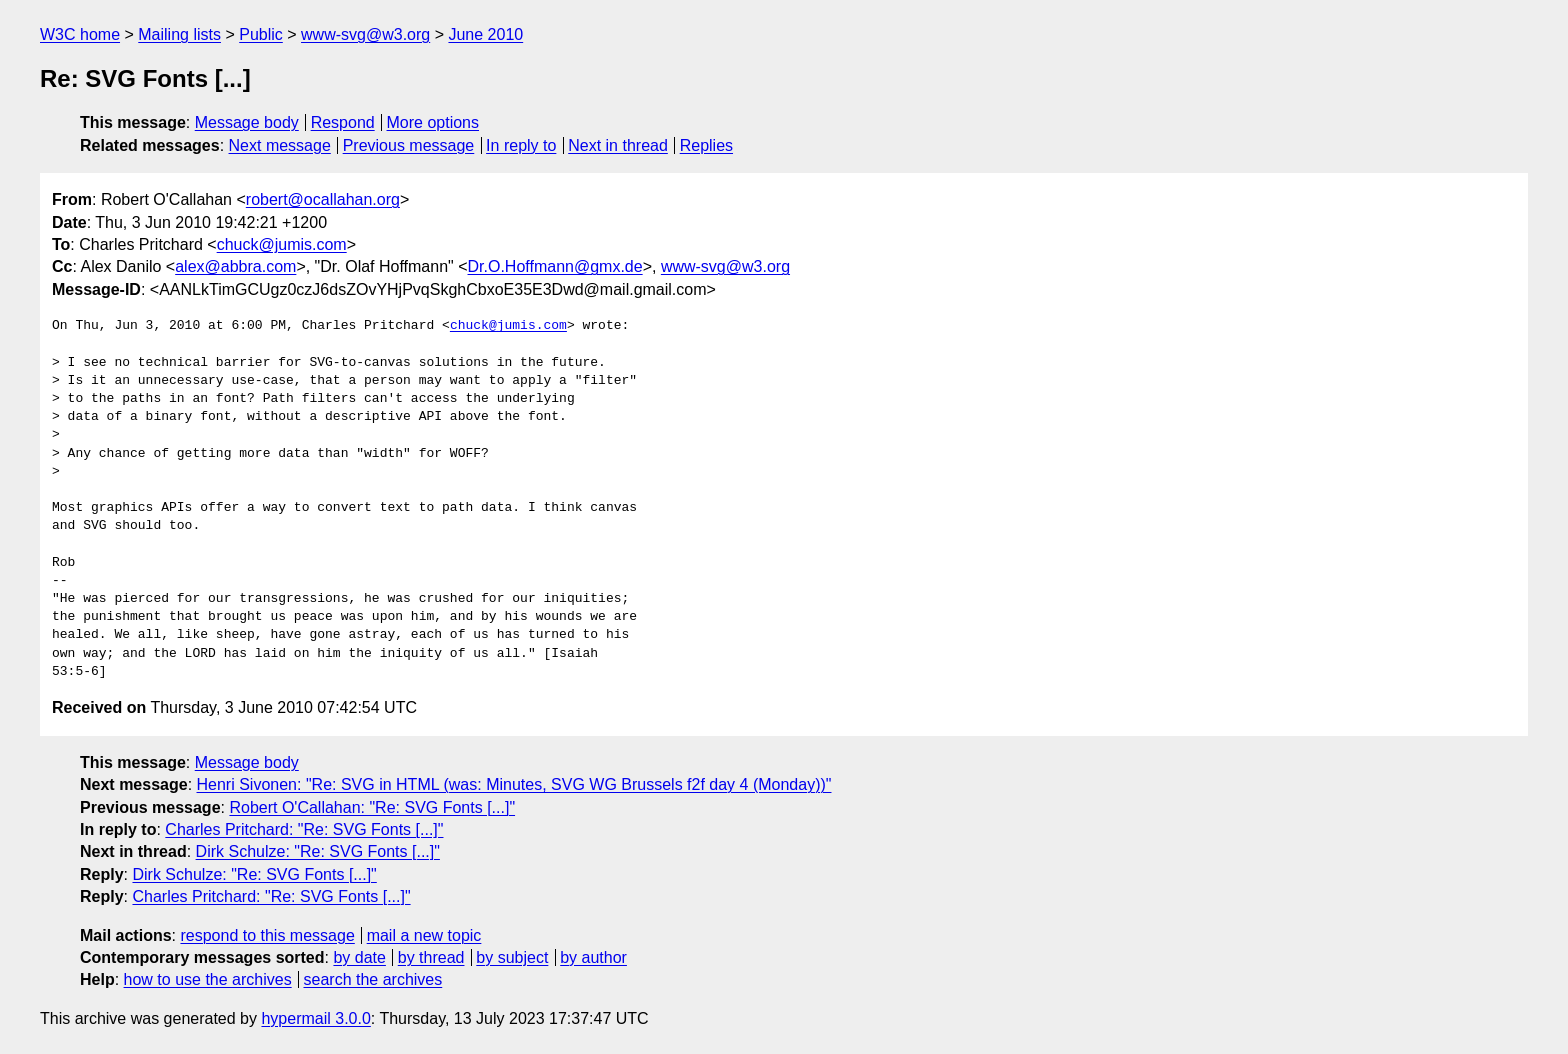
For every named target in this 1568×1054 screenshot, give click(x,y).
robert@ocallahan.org (323, 199)
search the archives (373, 979)
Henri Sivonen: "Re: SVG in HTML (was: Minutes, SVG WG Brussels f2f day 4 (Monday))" (514, 784)
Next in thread (618, 145)
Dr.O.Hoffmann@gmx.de (555, 266)
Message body (247, 122)
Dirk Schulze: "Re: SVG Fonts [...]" (318, 851)
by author (593, 957)
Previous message (409, 145)
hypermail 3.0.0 (315, 1018)
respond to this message (267, 935)
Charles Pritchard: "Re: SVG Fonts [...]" (304, 829)
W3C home (80, 34)
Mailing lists (179, 34)
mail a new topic (424, 935)
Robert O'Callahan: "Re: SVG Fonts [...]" (372, 807)
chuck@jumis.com (282, 244)
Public (261, 34)
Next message (280, 145)
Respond (343, 122)
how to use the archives (208, 979)
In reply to (521, 145)
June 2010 (485, 34)
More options (433, 122)
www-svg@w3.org (365, 34)
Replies (706, 145)
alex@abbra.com (235, 266)
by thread (431, 957)
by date (359, 957)
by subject (512, 957)
